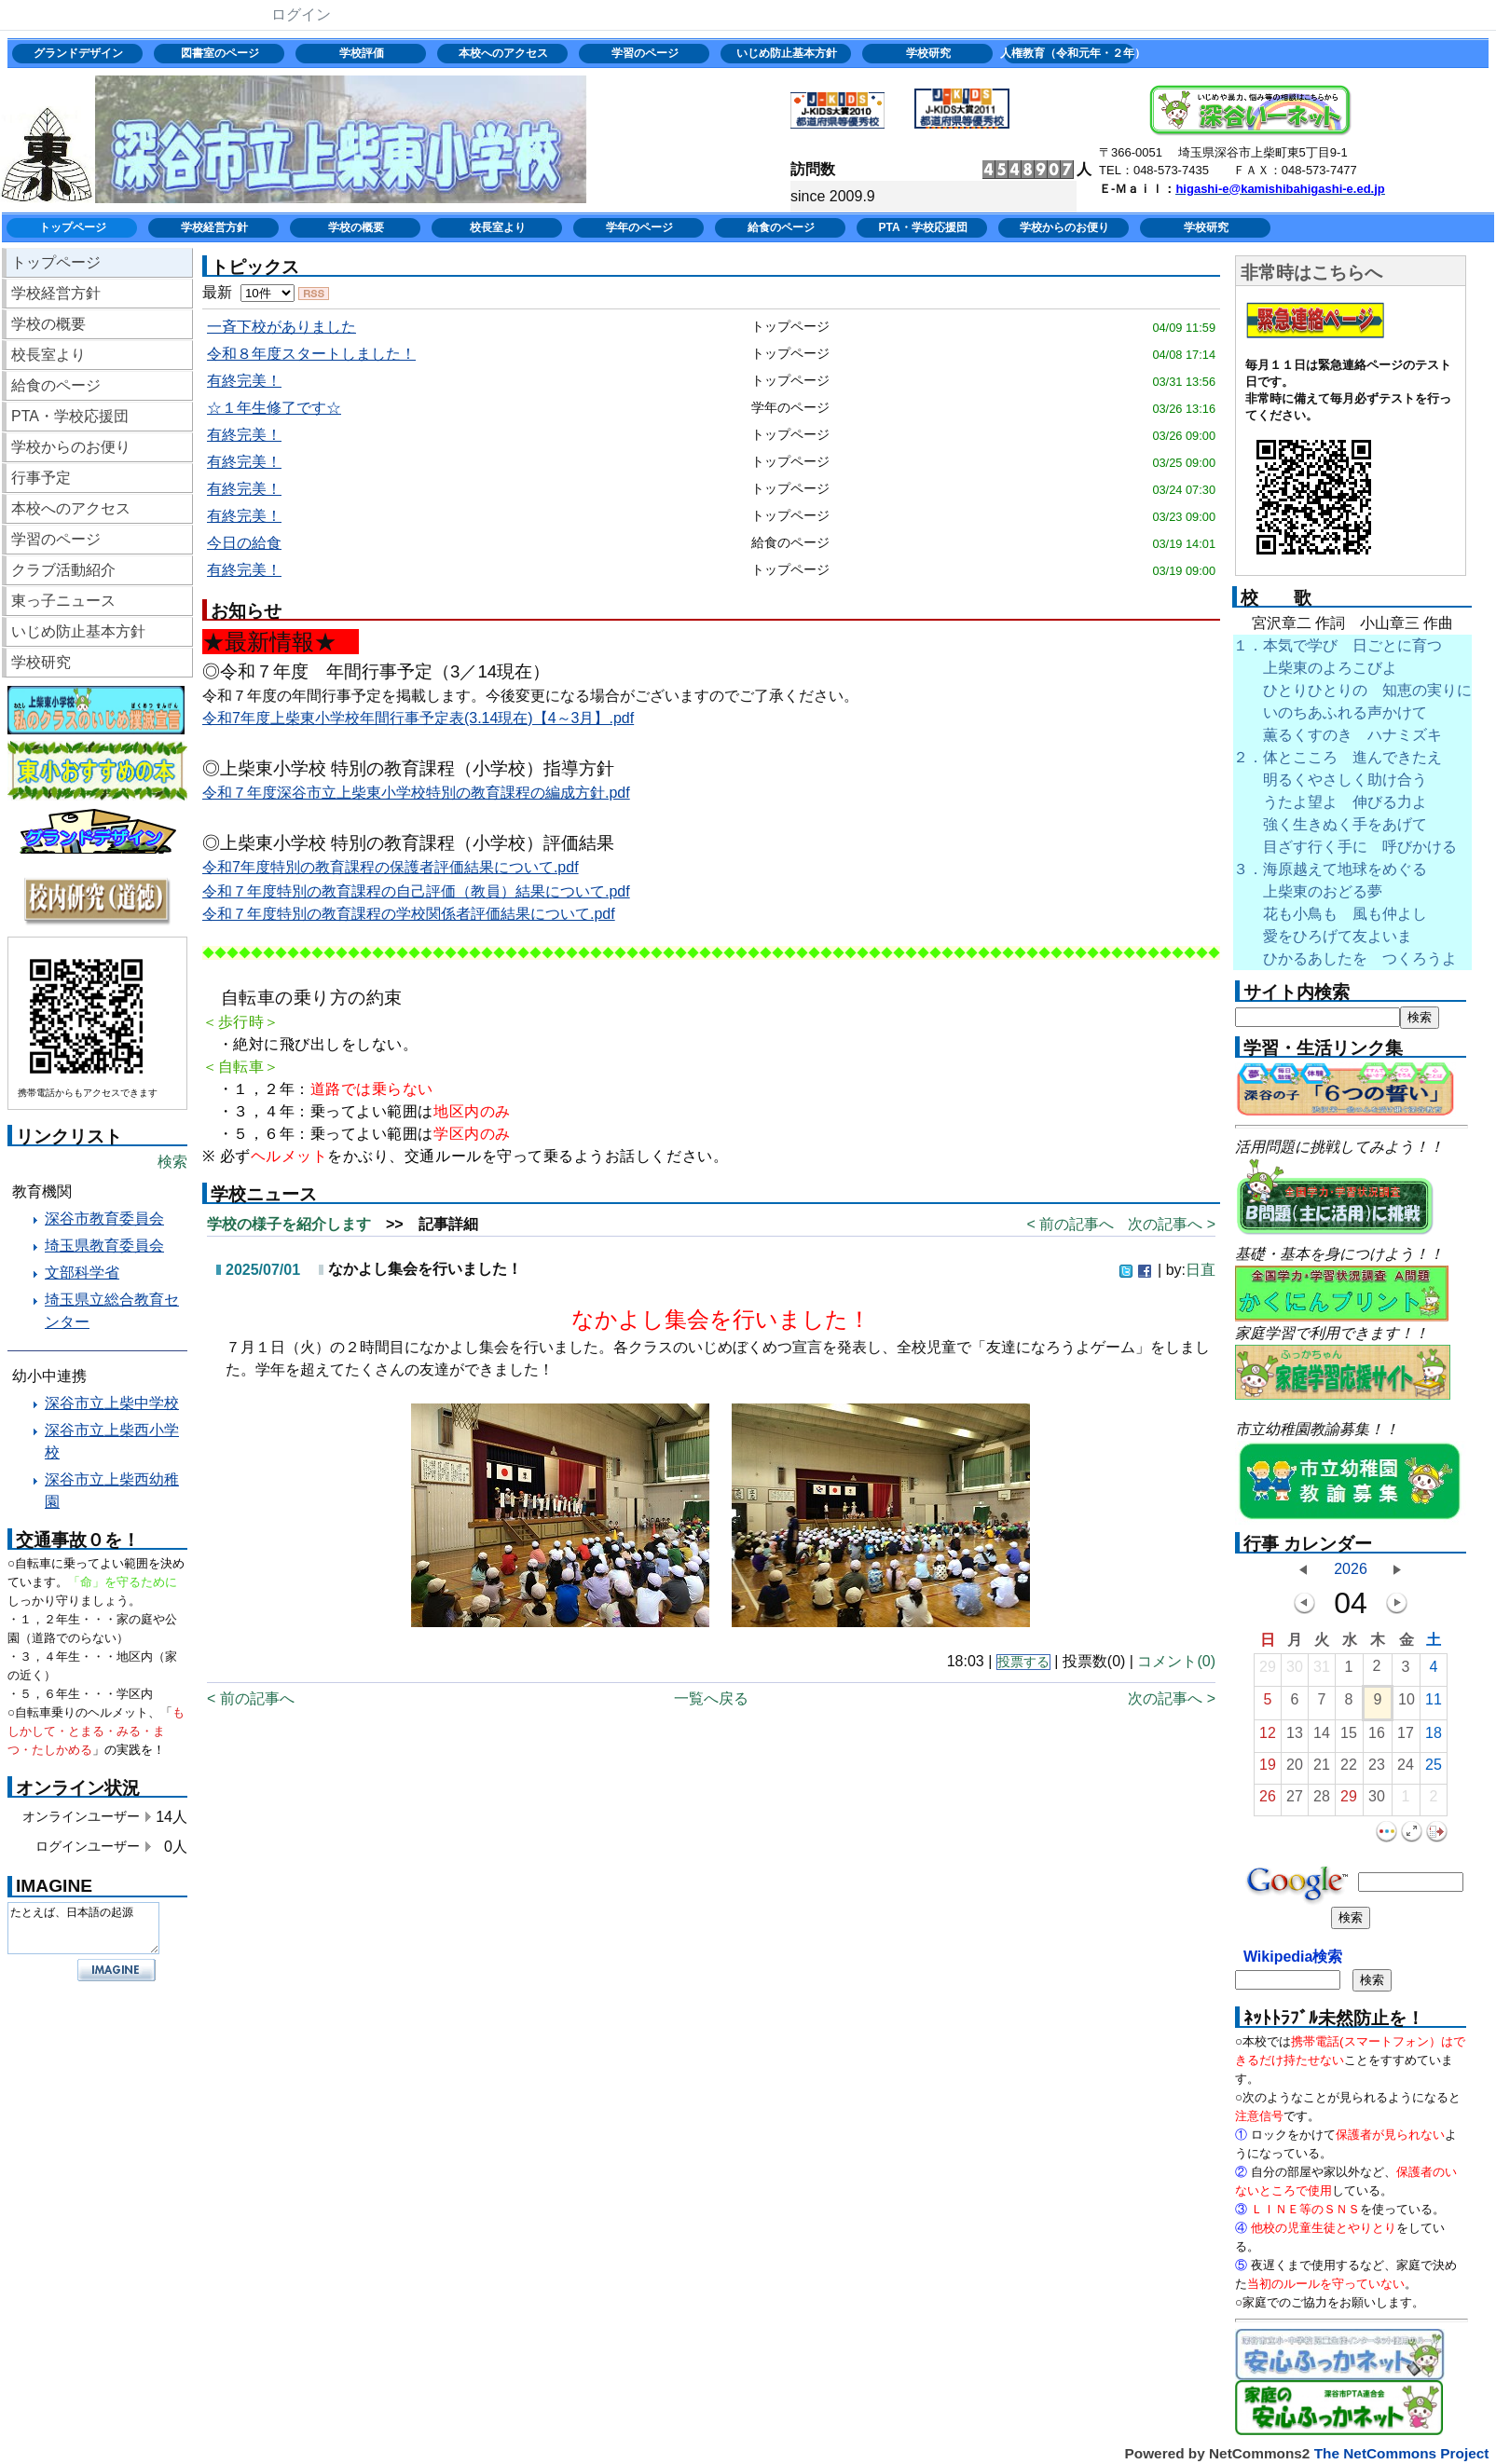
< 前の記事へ (1070, 1224)
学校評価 (361, 53)
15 (1348, 1737)
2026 (1350, 1569)
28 (1321, 1801)
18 (1433, 1737)
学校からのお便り (1064, 227)
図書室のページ (220, 53)
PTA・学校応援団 (922, 227)
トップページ (72, 227)
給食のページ (781, 227)
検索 (172, 1162)
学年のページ (639, 227)
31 (1321, 1671)
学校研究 (928, 53)
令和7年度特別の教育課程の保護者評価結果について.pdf (390, 867)
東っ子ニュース (63, 601)
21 (1321, 1769)
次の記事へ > (1171, 1224)
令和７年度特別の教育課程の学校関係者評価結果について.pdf (408, 914)
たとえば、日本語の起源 (83, 1928)
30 (1294, 1671)
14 (1321, 1737)
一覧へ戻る (711, 1698)
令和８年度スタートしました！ (311, 354)
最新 (248, 292)
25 (1433, 1769)
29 (1267, 1671)
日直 (1200, 1270)
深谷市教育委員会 (104, 1218)
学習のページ (645, 53)
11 (1433, 1704)
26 (1267, 1801)
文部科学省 (82, 1272)
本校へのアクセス (503, 53)
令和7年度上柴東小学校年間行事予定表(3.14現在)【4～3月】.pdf (418, 718)
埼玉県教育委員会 (104, 1245)
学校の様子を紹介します (289, 1224)
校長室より (498, 227)
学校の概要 (356, 227)
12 (1267, 1737)
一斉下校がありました (281, 327)
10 (1406, 1704)
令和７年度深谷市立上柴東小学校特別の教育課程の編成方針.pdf (416, 793)
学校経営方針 (214, 227)
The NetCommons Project (1401, 2453)
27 (1294, 1801)
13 (1294, 1737)
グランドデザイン (78, 53)
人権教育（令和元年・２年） (1070, 53)
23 (1376, 1769)
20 (1294, 1769)
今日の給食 (244, 543)
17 (1405, 1737)
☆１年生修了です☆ (274, 408)
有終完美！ (244, 381)
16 (1376, 1737)
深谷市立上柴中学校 (112, 1403)
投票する (1023, 1662)
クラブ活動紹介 (63, 570)
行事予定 (41, 478)
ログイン (301, 14)
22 (1348, 1769)
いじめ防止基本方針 (786, 53)
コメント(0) (1176, 1661)
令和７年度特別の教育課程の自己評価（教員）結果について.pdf (416, 891)
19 (1267, 1769)
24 (1405, 1769)
